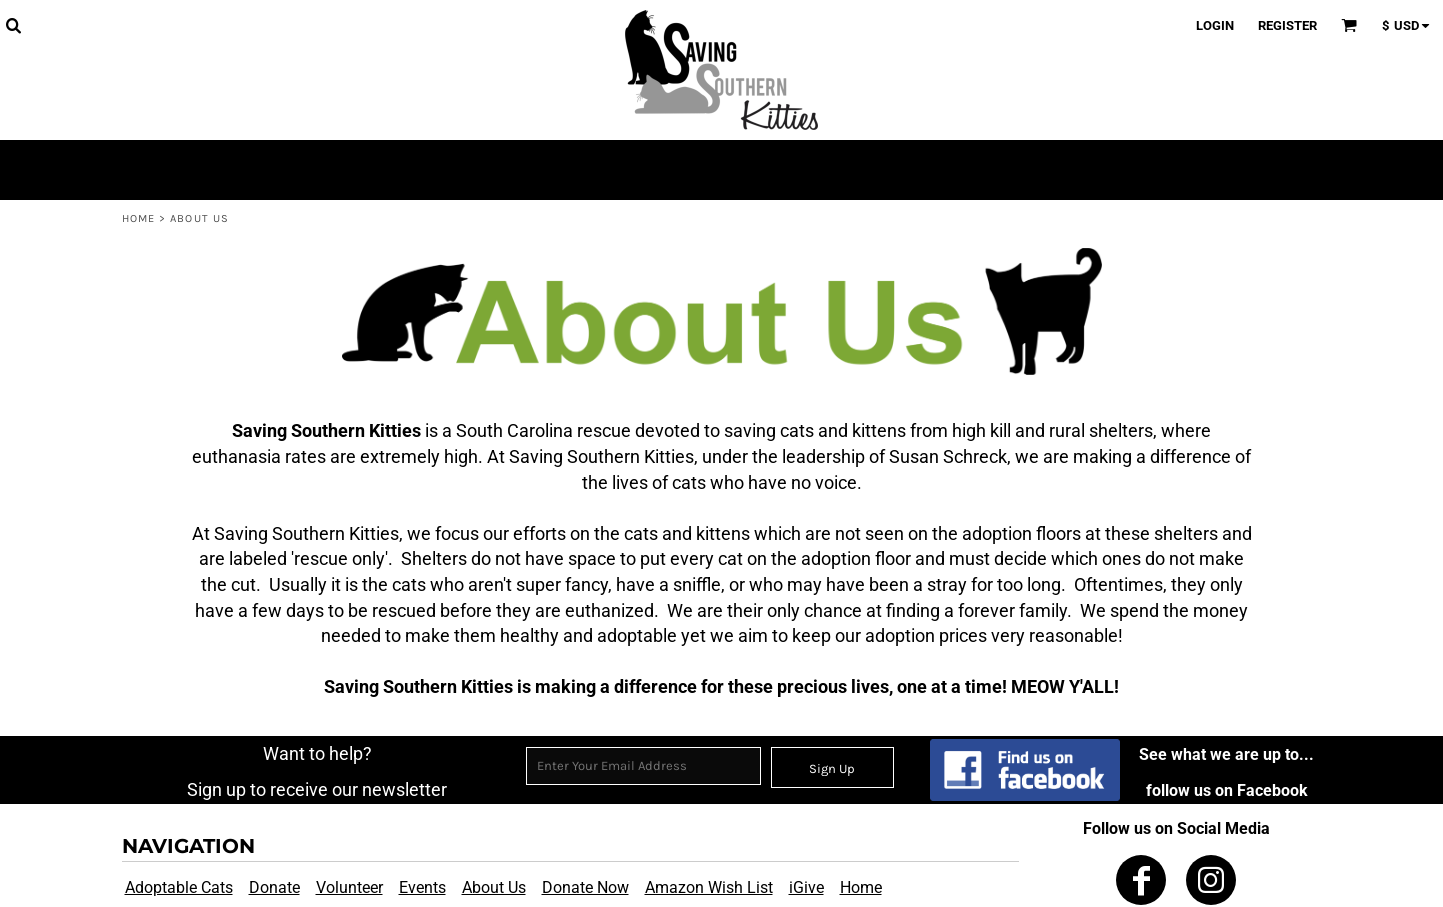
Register (1287, 25)
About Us (494, 887)
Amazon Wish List (709, 887)
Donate (274, 887)
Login (1215, 25)
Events (422, 887)
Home (138, 218)
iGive (806, 887)
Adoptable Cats (179, 887)
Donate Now (585, 887)
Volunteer (349, 887)
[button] (13, 25)
